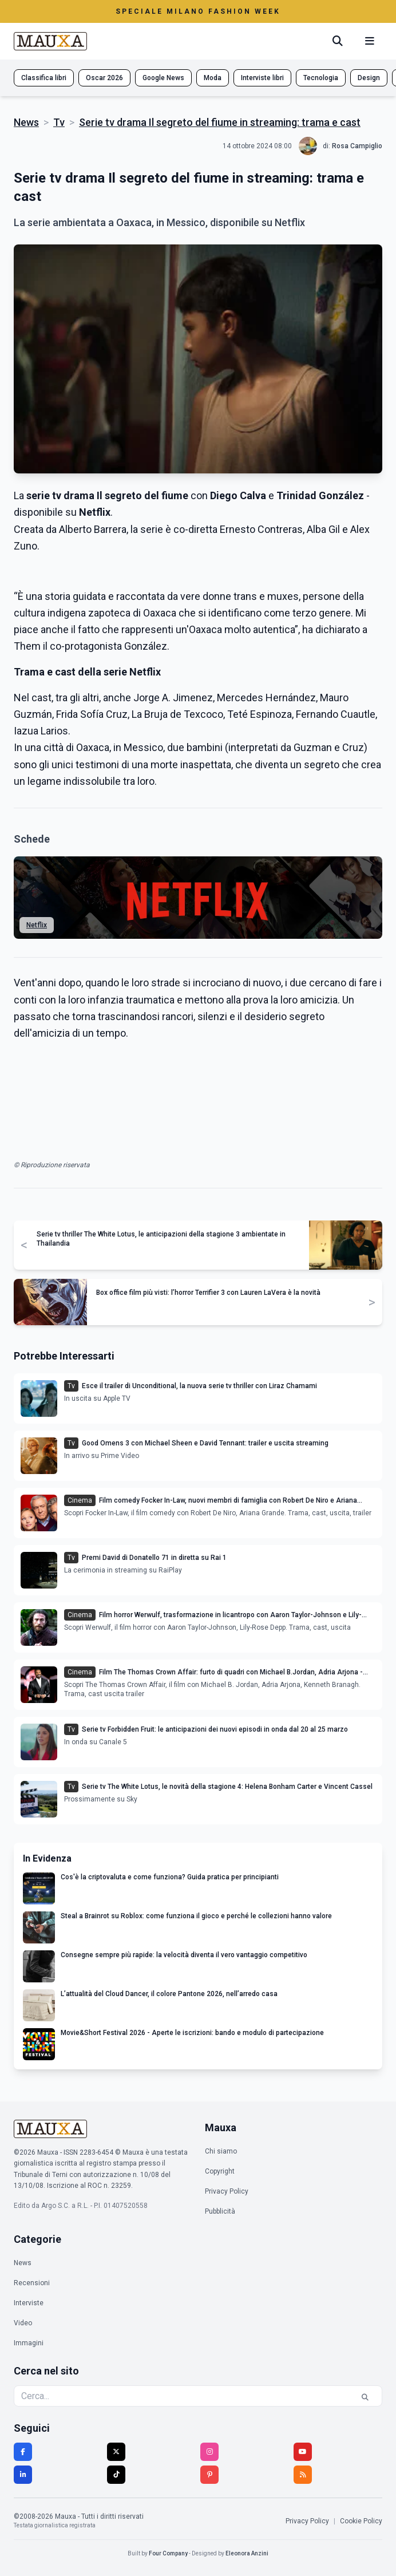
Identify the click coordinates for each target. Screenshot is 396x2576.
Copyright (220, 2171)
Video (23, 2323)
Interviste (28, 2303)
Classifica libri (43, 78)
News (26, 122)
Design (369, 78)
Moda (212, 78)
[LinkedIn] (23, 2475)
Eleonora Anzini (246, 2553)
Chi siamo (221, 2151)
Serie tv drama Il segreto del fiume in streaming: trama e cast (220, 122)
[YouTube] (303, 2452)
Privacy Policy (226, 2191)
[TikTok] (116, 2475)
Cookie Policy (361, 2521)
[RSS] (303, 2475)
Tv (59, 122)
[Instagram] (209, 2452)
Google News (163, 78)
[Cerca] (337, 41)
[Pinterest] (209, 2475)
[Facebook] (23, 2452)
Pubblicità (220, 2211)
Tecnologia (320, 78)
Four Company (168, 2553)
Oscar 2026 (104, 78)
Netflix (36, 925)
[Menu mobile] (369, 41)
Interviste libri (262, 78)
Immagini (28, 2343)
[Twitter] (116, 2452)
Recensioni (32, 2283)
